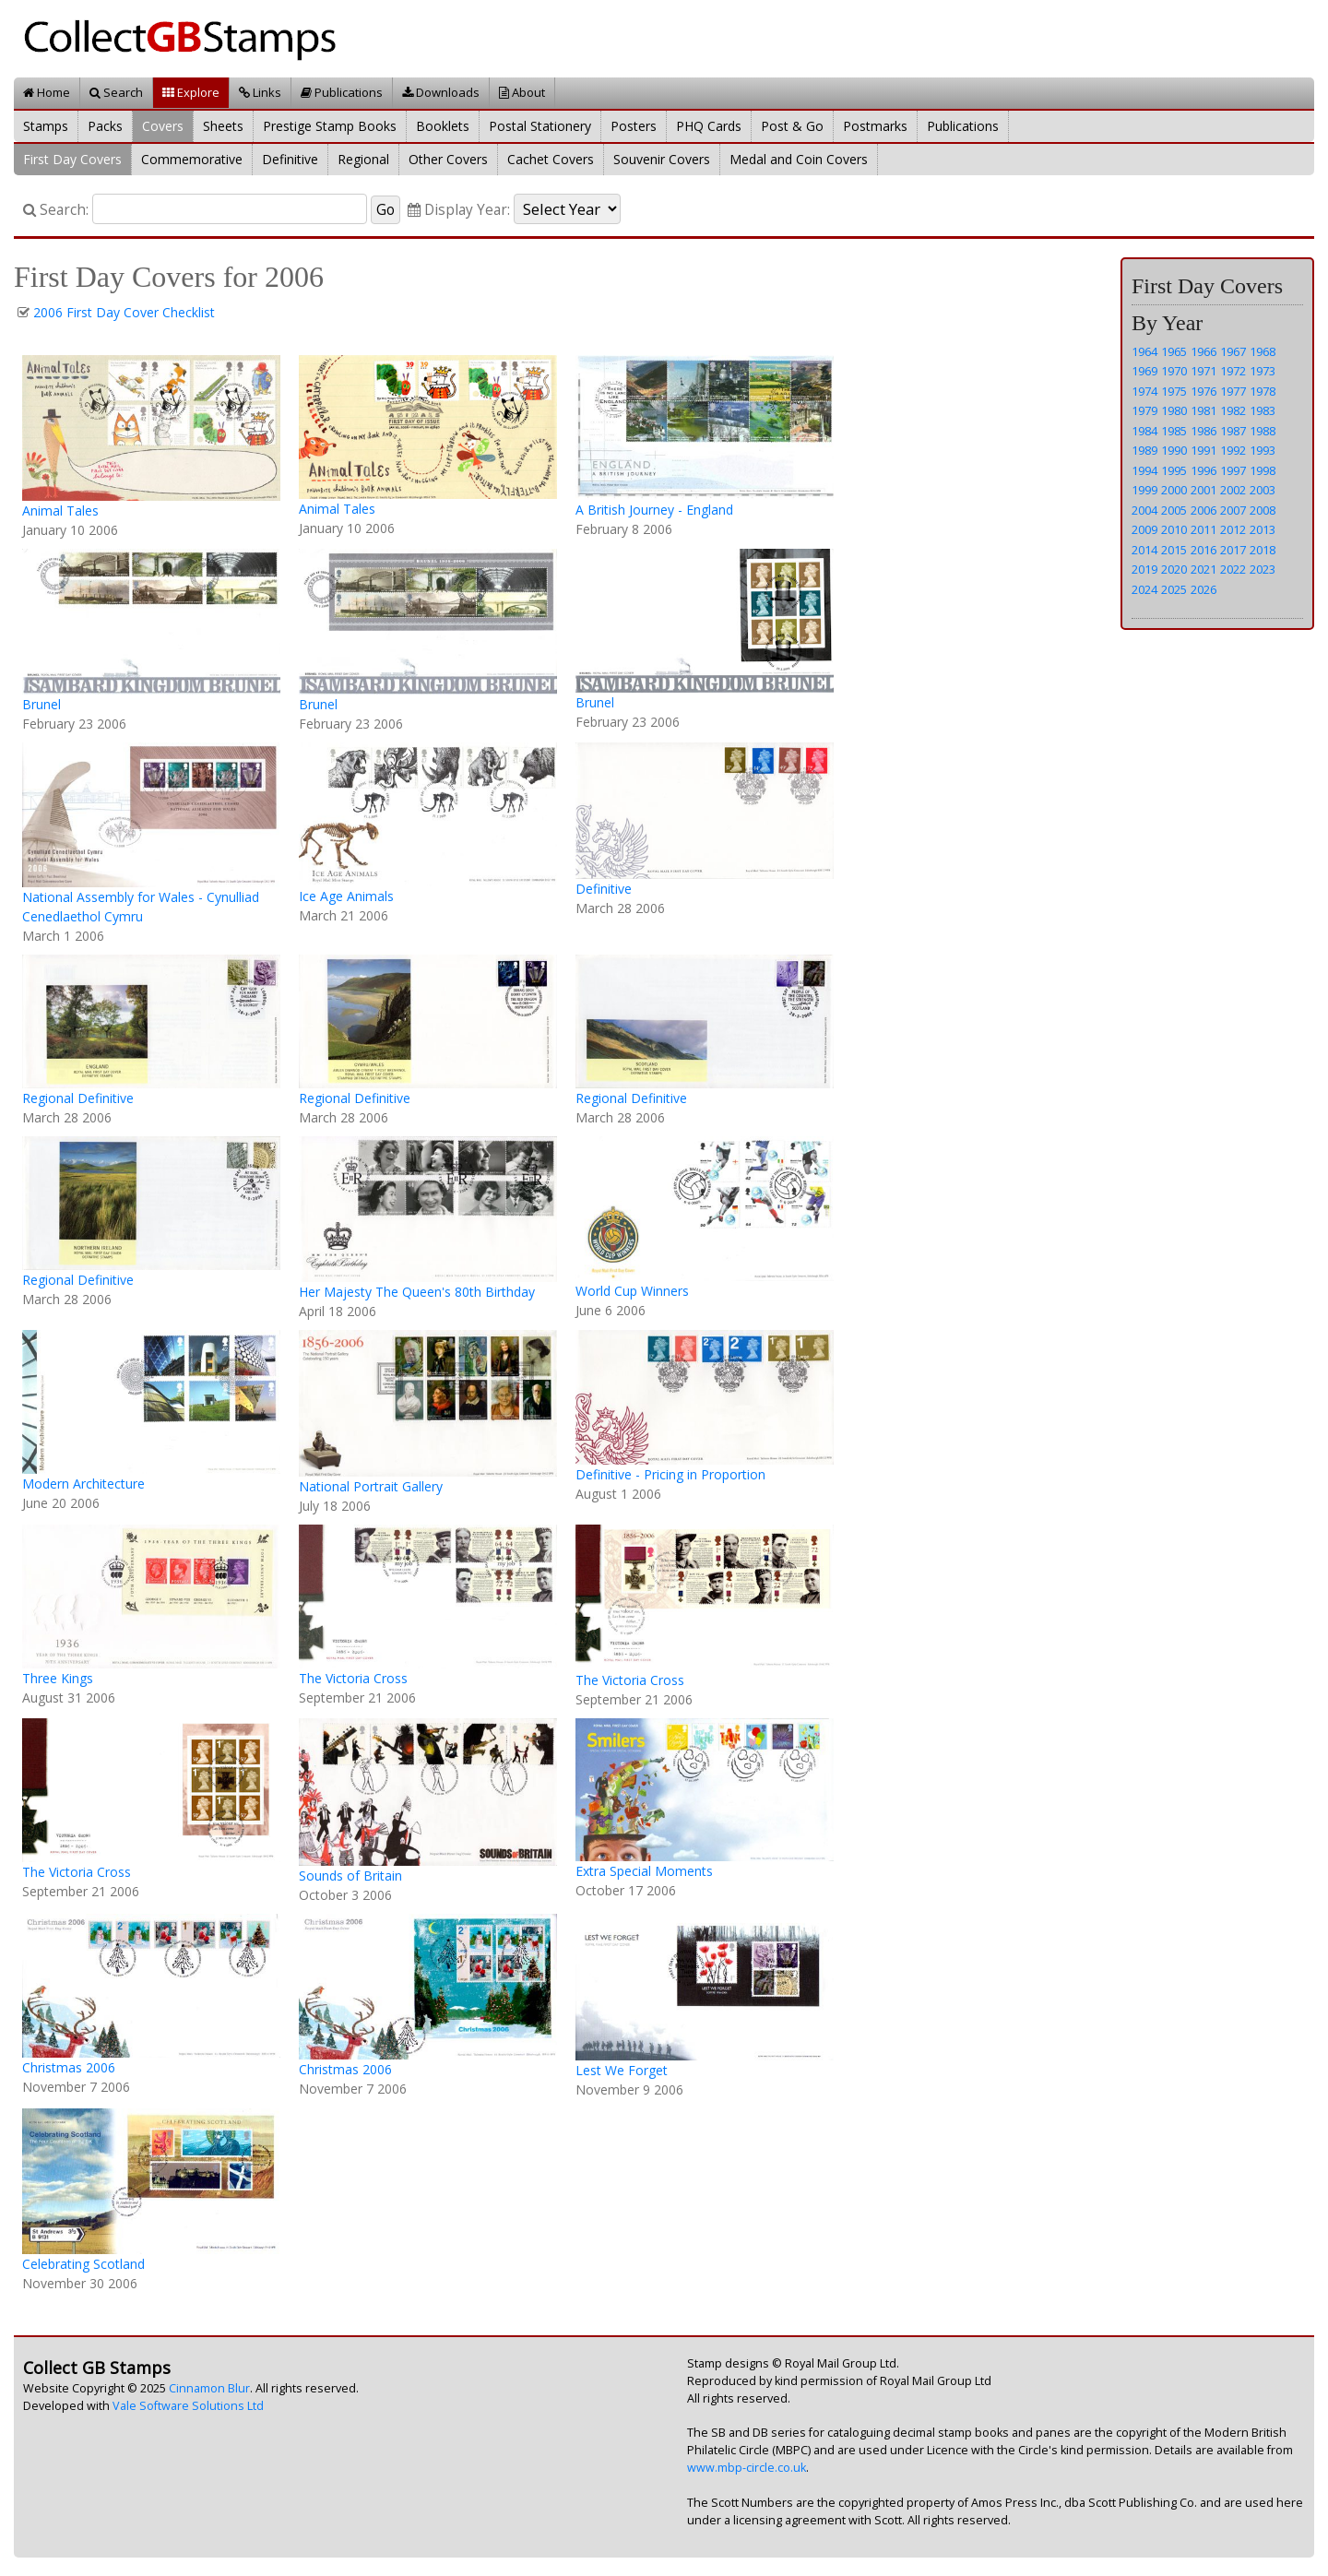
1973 (1262, 370)
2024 (1144, 589)
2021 (1203, 569)
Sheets (223, 126)
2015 (1174, 549)
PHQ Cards (708, 126)
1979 (1144, 410)
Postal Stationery (540, 126)
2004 (1144, 510)
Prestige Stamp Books (330, 126)
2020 (1174, 569)
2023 (1262, 569)
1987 (1233, 430)
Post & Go (792, 126)
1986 (1203, 430)
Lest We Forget (621, 2070)
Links (260, 92)
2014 (1144, 549)
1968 (1262, 351)
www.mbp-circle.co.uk (746, 2467)
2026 (1203, 589)
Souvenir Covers (661, 159)
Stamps (45, 126)
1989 (1144, 450)
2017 (1233, 549)
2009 (1144, 529)
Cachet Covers (550, 159)
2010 (1174, 529)
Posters (634, 126)
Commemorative (192, 159)
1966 (1203, 351)
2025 (1174, 589)
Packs (105, 126)
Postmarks (875, 126)
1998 (1262, 470)
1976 (1203, 391)
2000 (1174, 489)
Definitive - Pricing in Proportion (670, 1474)
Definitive (290, 159)
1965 (1174, 351)
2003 (1262, 489)
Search (116, 92)
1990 (1174, 450)
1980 (1174, 410)
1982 (1233, 410)
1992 (1233, 450)
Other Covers (448, 159)
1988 (1262, 430)
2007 (1233, 510)
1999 (1144, 489)
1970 (1174, 370)
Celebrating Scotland (83, 2264)
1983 (1262, 410)
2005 (1174, 510)
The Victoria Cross (353, 1678)
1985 (1174, 430)
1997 (1233, 470)
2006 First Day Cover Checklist (124, 312)
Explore (190, 92)
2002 (1233, 489)
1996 (1203, 470)
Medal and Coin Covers (798, 159)
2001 (1203, 489)
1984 (1144, 430)
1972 (1233, 370)
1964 (1144, 351)
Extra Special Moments (644, 1871)
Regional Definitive (78, 1098)
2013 (1262, 529)
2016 (1203, 549)
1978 (1262, 391)
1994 (1144, 470)
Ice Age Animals (346, 896)
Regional (363, 159)
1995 (1174, 470)
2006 (1203, 510)
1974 (1144, 391)
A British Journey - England (654, 509)
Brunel (41, 704)
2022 (1233, 569)
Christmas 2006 (68, 2067)
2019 (1144, 569)
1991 (1203, 450)
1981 (1203, 410)
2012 (1233, 529)
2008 (1262, 510)
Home (46, 92)
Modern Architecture (83, 1483)
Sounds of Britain (350, 1875)
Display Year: (459, 210)
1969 (1144, 370)
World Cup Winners (632, 1291)
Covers (163, 126)
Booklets (442, 126)
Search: (56, 210)
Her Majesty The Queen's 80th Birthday (417, 1291)
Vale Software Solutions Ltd (188, 2406)
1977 (1233, 391)
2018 (1262, 549)
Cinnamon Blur (209, 2388)
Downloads (441, 92)
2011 (1203, 529)
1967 (1233, 351)
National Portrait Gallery (371, 1486)
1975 (1174, 391)
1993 (1262, 450)
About (522, 92)
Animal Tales (60, 510)
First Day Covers (72, 159)
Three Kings (57, 1678)
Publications (342, 92)
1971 (1203, 370)
